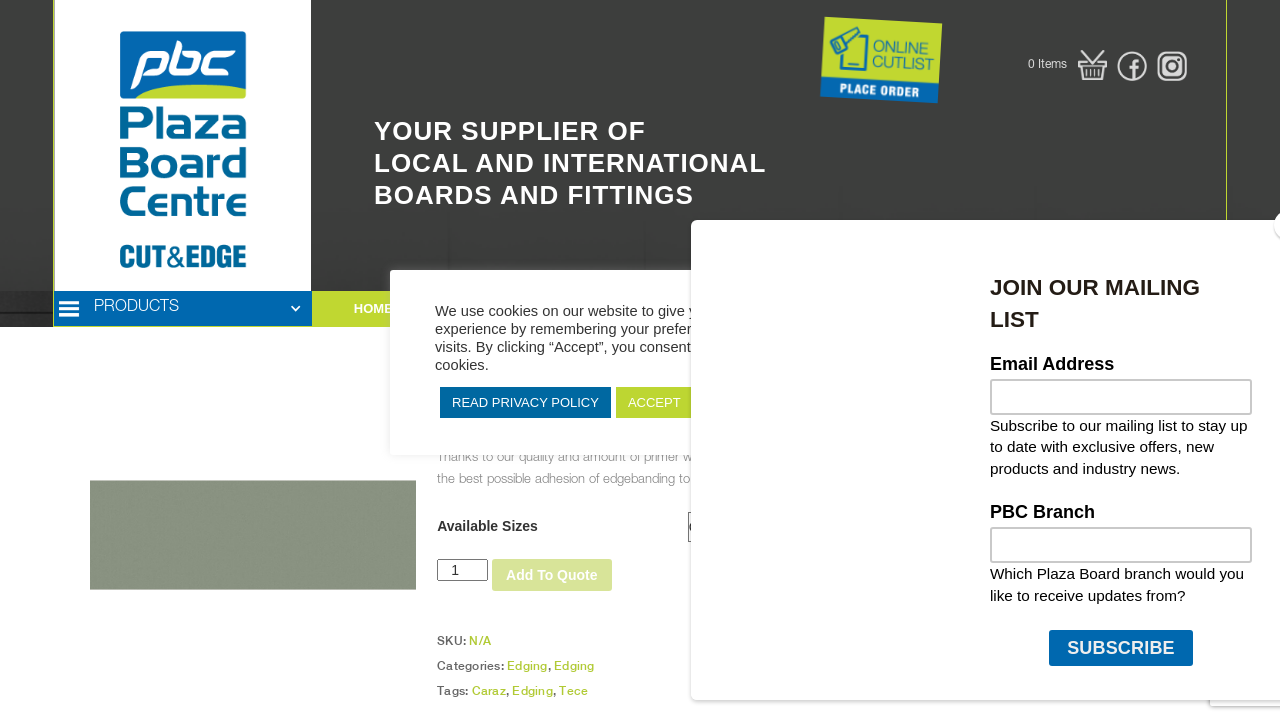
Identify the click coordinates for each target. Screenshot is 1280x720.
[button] (1067, 65)
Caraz (489, 691)
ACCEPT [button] (654, 402)
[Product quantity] (462, 570)
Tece (573, 691)
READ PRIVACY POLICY (525, 402)
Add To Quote (552, 575)
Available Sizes (487, 526)
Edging (527, 666)
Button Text (794, 20)
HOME (373, 308)
